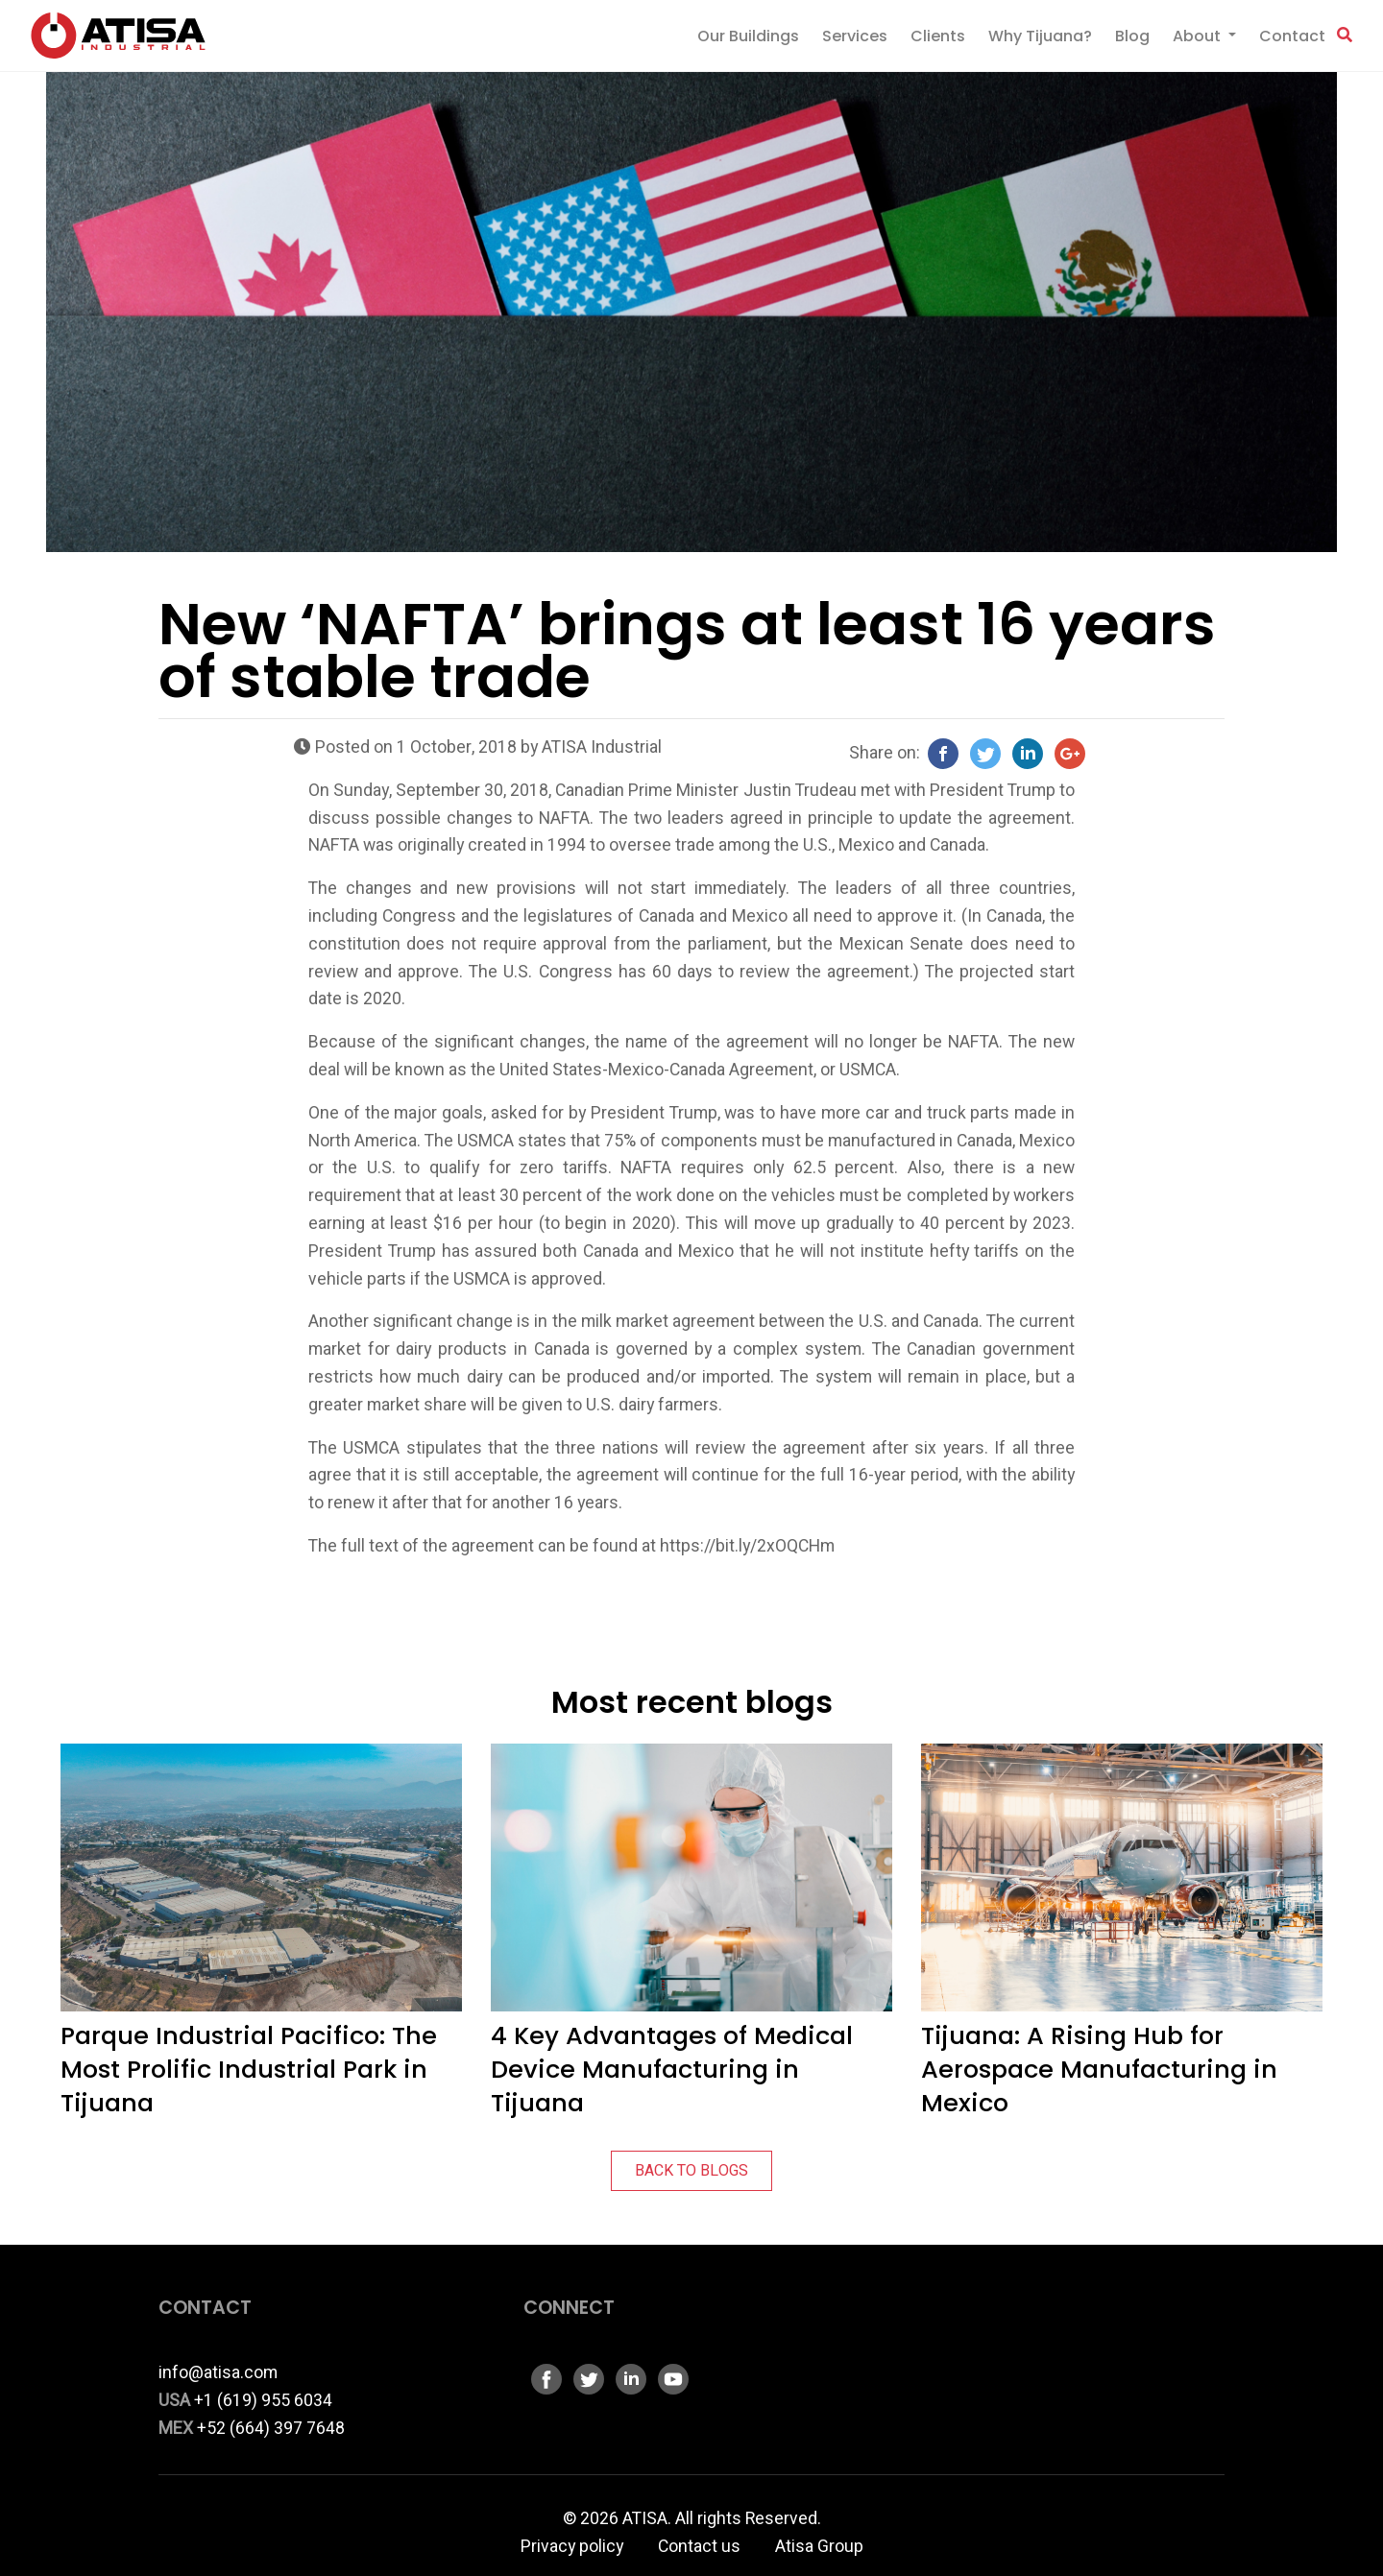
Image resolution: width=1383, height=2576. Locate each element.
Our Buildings (748, 36)
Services (854, 36)
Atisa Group (819, 2547)
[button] (1344, 36)
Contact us (699, 2547)
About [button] (1199, 36)
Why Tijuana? (1040, 36)
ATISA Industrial (602, 747)
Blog (1132, 36)
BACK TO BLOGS (691, 2170)
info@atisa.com (218, 2373)
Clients (937, 36)
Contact (1292, 36)
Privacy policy (572, 2547)
